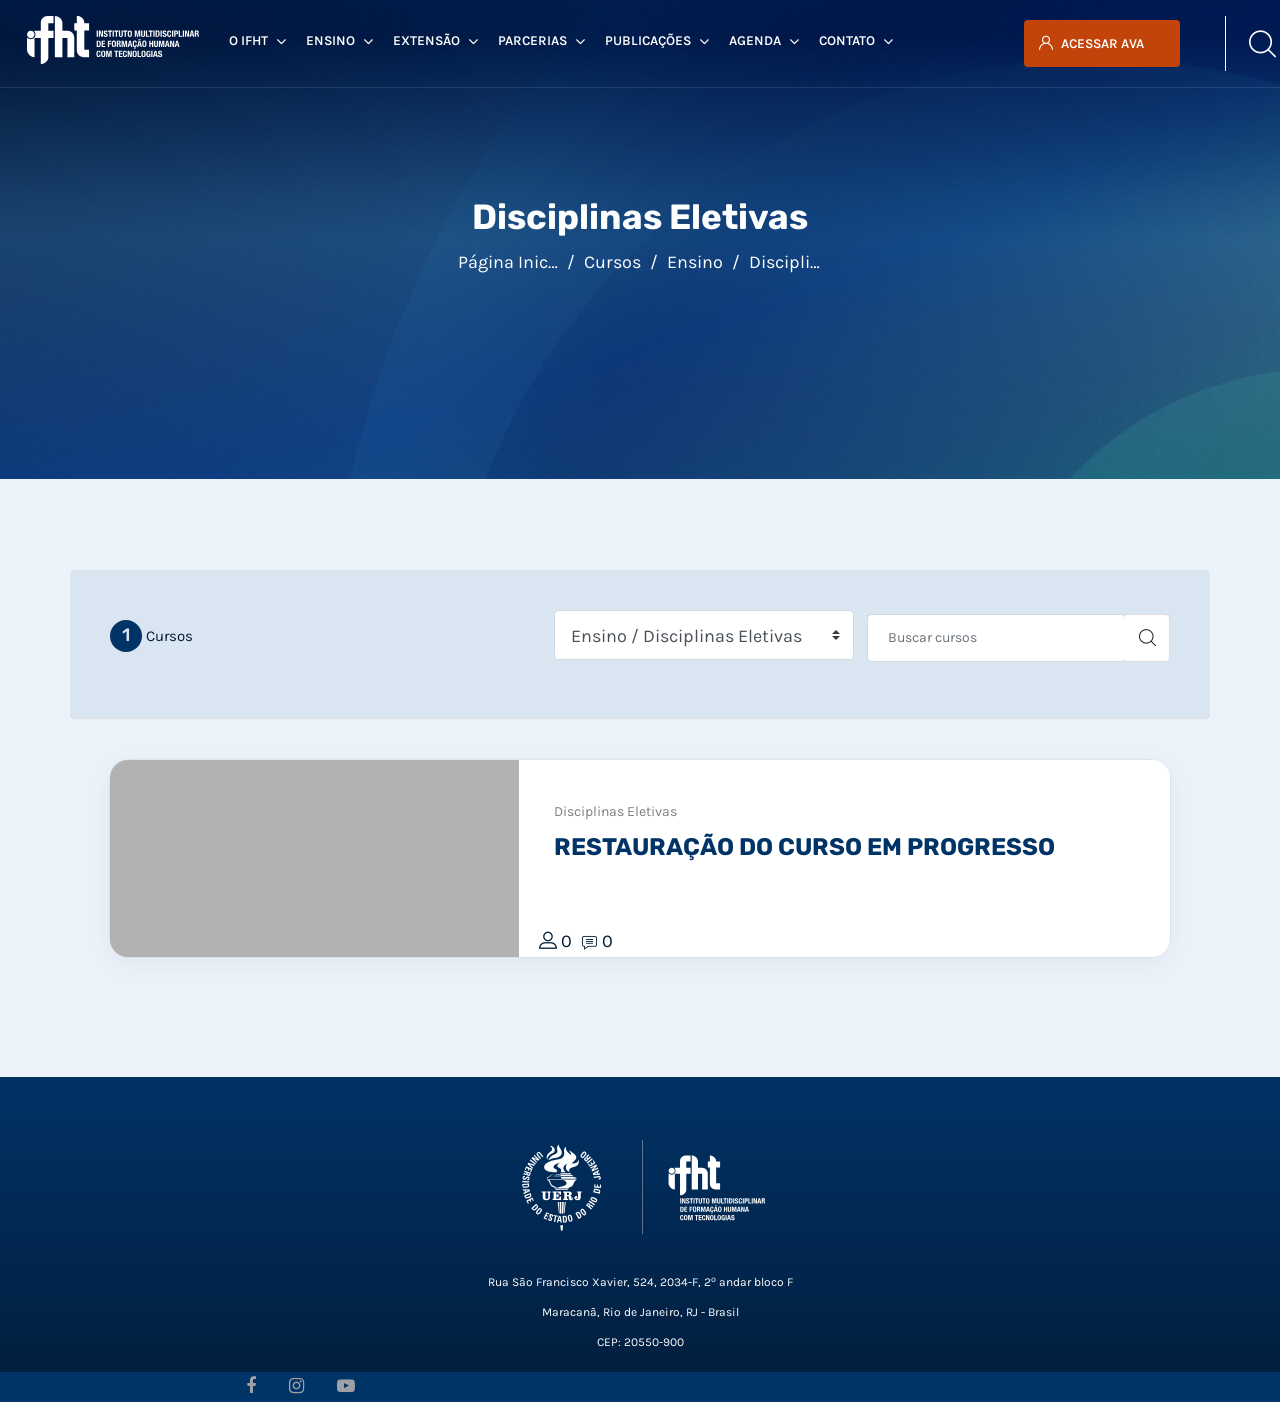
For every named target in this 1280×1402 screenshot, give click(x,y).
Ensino (695, 262)
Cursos (612, 262)
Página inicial (513, 262)
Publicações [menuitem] (657, 41)
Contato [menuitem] (856, 41)
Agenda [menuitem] (764, 41)
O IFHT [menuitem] (257, 41)
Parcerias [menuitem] (541, 41)
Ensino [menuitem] (339, 41)
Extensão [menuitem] (435, 41)
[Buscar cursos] (996, 638)
